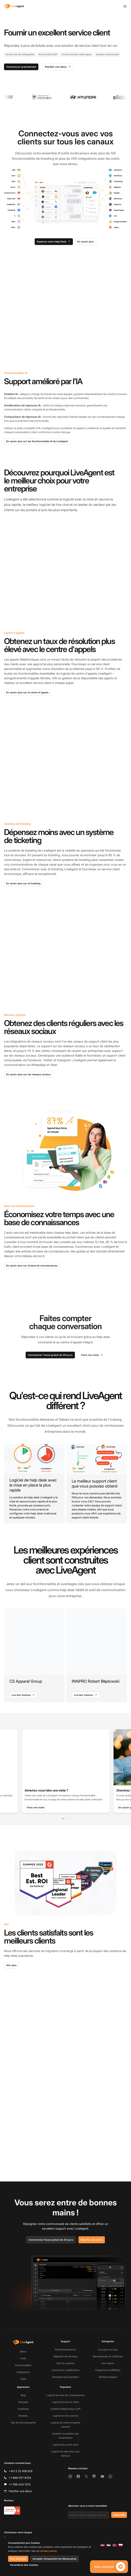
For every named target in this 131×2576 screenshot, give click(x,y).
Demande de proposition (65, 2376)
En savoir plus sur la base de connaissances (32, 1265)
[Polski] (121, 2545)
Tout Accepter (18, 2558)
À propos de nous (108, 2349)
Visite (23, 2378)
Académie (23, 2408)
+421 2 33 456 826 (20, 2471)
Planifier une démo (58, 67)
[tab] (63, 1818)
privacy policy (48, 2550)
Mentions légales (108, 2376)
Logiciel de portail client (65, 2444)
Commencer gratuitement (21, 66)
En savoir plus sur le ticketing (23, 883)
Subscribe (119, 2514)
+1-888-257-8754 (20, 2477)
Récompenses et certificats (108, 2356)
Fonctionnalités (23, 2365)
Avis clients (108, 2363)
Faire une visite (92, 1355)
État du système (65, 2363)
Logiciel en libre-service (65, 2415)
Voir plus (11, 1965)
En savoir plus (85, 241)
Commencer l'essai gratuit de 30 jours (50, 1355)
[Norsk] (115, 2545)
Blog (23, 2395)
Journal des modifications (65, 2370)
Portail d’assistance (65, 2349)
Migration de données (65, 2356)
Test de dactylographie (23, 2422)
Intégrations (23, 2372)
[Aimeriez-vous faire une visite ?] (66, 1771)
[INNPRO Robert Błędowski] (96, 1655)
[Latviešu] (103, 2545)
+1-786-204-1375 (19, 2484)
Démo (23, 2351)
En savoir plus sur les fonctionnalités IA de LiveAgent (37, 441)
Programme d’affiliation (107, 2370)
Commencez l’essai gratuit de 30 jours (51, 2239)
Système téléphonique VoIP (65, 2408)
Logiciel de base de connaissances (65, 2395)
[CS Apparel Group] (34, 1655)
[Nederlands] (109, 2545)
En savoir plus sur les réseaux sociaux (28, 1074)
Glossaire (23, 2402)
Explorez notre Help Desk (54, 241)
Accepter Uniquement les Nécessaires (54, 2558)
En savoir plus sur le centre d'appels (27, 692)
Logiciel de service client (65, 2402)
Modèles (23, 2415)
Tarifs (23, 2358)
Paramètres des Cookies (24, 2564)
